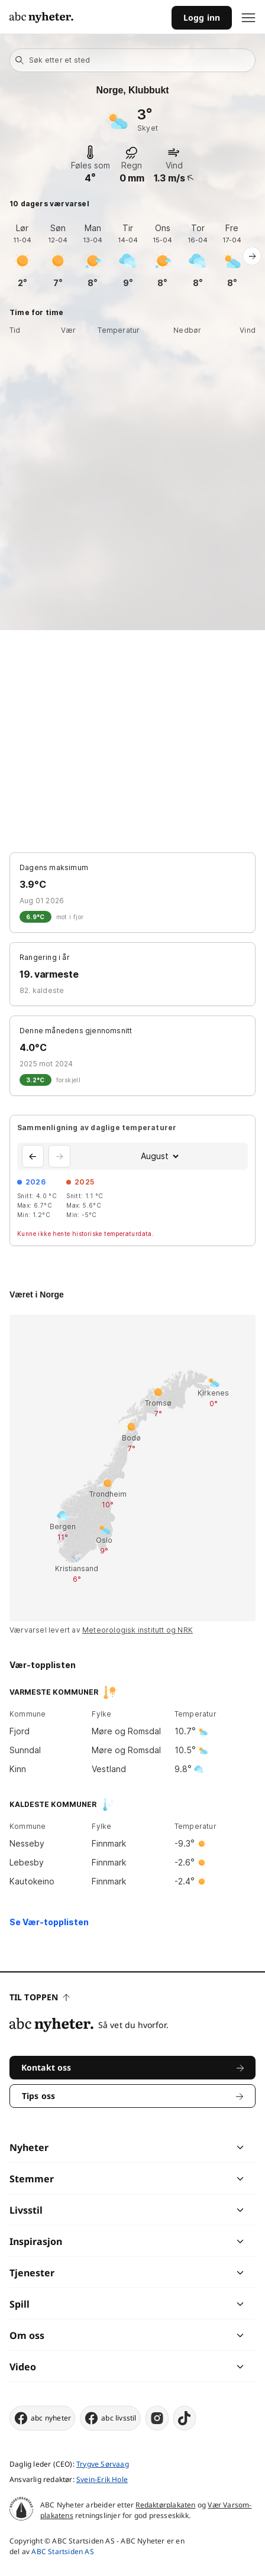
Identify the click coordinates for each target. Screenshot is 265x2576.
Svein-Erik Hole (102, 2479)
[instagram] (157, 2418)
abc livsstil (110, 2418)
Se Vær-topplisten (49, 1922)
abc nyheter (42, 2418)
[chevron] (186, 2147)
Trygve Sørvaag (102, 2464)
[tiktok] (184, 2418)
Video (22, 2366)
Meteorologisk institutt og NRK (137, 1630)
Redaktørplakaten (165, 2505)
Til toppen (39, 1997)
